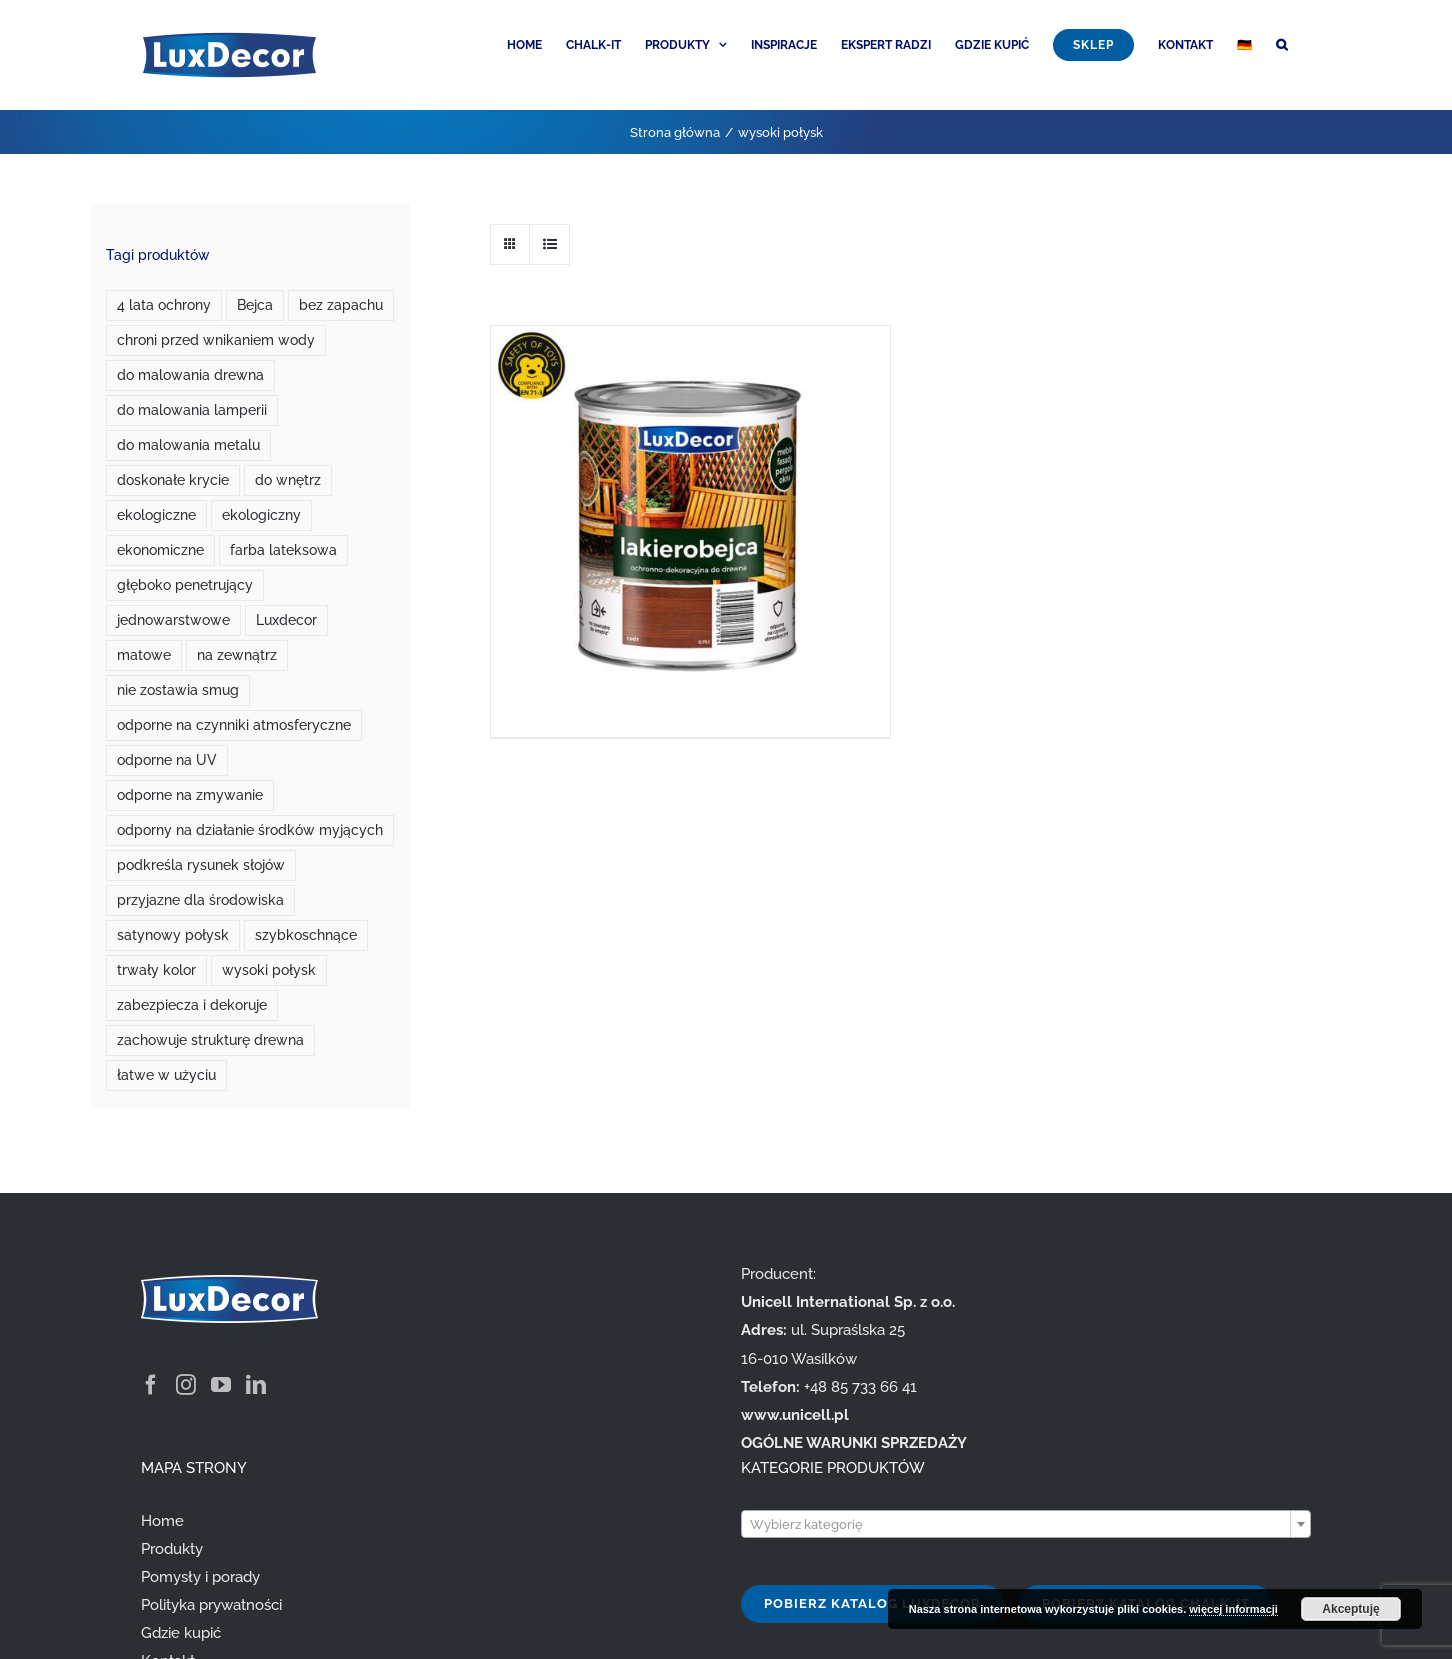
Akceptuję (1350, 1609)
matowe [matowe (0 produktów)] (144, 655)
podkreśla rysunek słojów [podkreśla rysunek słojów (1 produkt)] (201, 865)
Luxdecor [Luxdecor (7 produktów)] (286, 620)
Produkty (172, 1549)
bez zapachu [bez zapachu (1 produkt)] (341, 305)
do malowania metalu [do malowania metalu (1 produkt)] (188, 445)
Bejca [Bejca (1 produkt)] (255, 305)
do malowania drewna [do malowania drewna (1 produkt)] (190, 375)
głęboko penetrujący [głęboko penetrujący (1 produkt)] (185, 585)
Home (162, 1521)
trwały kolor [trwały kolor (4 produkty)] (156, 970)
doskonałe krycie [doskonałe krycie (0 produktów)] (173, 480)
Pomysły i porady (200, 1577)
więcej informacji (1233, 1609)
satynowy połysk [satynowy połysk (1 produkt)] (173, 935)
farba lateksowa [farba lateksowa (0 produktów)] (283, 550)
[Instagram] (186, 1385)
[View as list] (549, 244)
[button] (1281, 43)
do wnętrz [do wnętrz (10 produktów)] (288, 480)
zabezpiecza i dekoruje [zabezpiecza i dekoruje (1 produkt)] (192, 1005)
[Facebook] (151, 1385)
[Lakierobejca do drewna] (690, 468)
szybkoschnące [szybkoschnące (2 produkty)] (306, 935)
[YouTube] (221, 1385)
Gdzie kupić (181, 1633)
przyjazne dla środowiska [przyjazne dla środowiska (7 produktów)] (200, 900)
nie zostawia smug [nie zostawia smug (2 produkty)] (178, 690)
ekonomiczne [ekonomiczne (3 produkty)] (160, 550)
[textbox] (1026, 1525)
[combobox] (1026, 1524)
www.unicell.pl (795, 1415)
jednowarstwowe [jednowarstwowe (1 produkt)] (173, 620)
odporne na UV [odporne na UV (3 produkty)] (167, 760)
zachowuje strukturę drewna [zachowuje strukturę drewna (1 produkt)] (210, 1040)
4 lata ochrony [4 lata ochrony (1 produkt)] (164, 305)
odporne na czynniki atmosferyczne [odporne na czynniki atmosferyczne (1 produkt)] (234, 725)
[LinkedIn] (256, 1385)
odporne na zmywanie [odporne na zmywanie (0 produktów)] (190, 795)
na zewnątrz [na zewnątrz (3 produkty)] (237, 655)
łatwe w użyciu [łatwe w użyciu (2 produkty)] (166, 1075)
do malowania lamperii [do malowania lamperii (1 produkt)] (192, 410)
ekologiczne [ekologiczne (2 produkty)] (156, 515)
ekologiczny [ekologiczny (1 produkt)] (261, 515)
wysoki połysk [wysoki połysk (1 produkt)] (269, 970)
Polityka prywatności (211, 1605)
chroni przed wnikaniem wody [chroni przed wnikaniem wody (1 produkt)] (216, 340)
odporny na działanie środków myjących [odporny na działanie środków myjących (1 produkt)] (250, 830)
